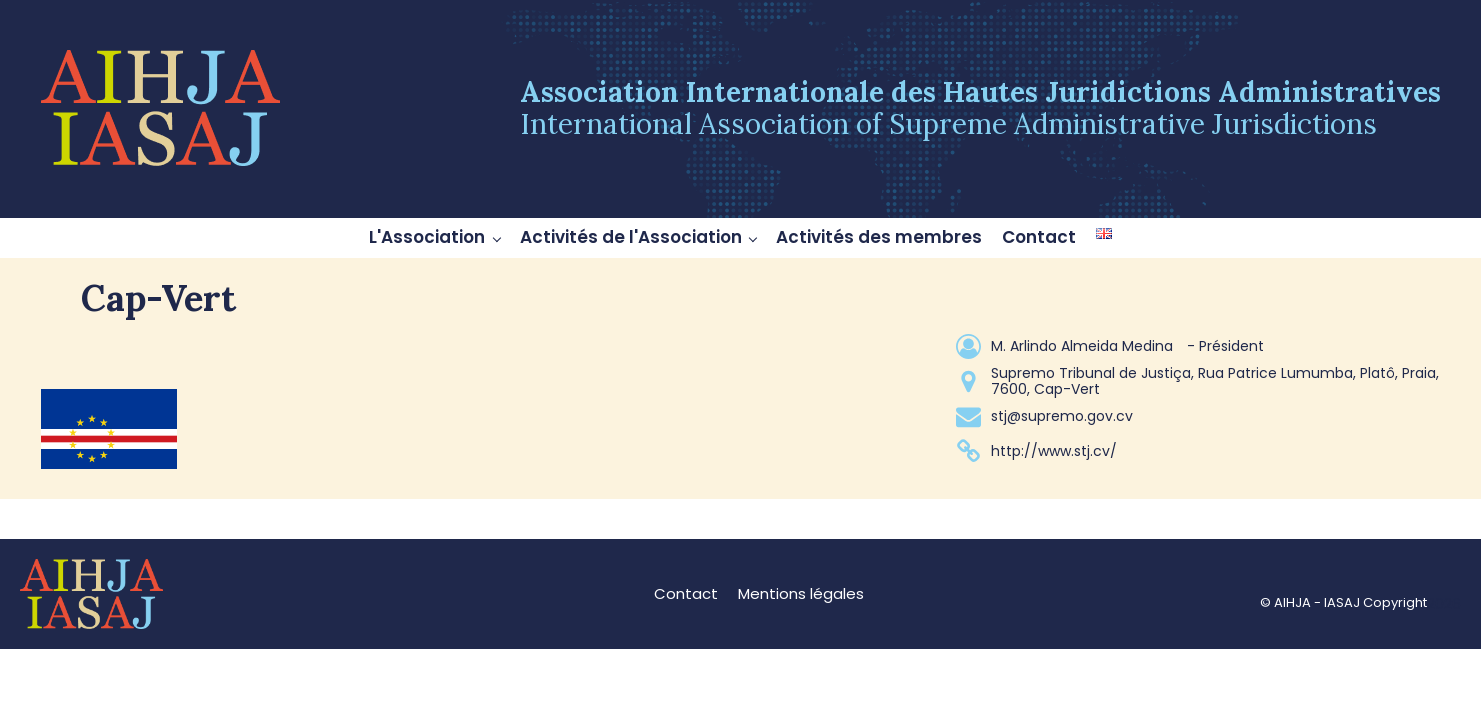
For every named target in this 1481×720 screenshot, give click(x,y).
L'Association (427, 237)
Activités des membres (879, 237)
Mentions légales (801, 593)
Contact (1039, 237)
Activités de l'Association (631, 237)
